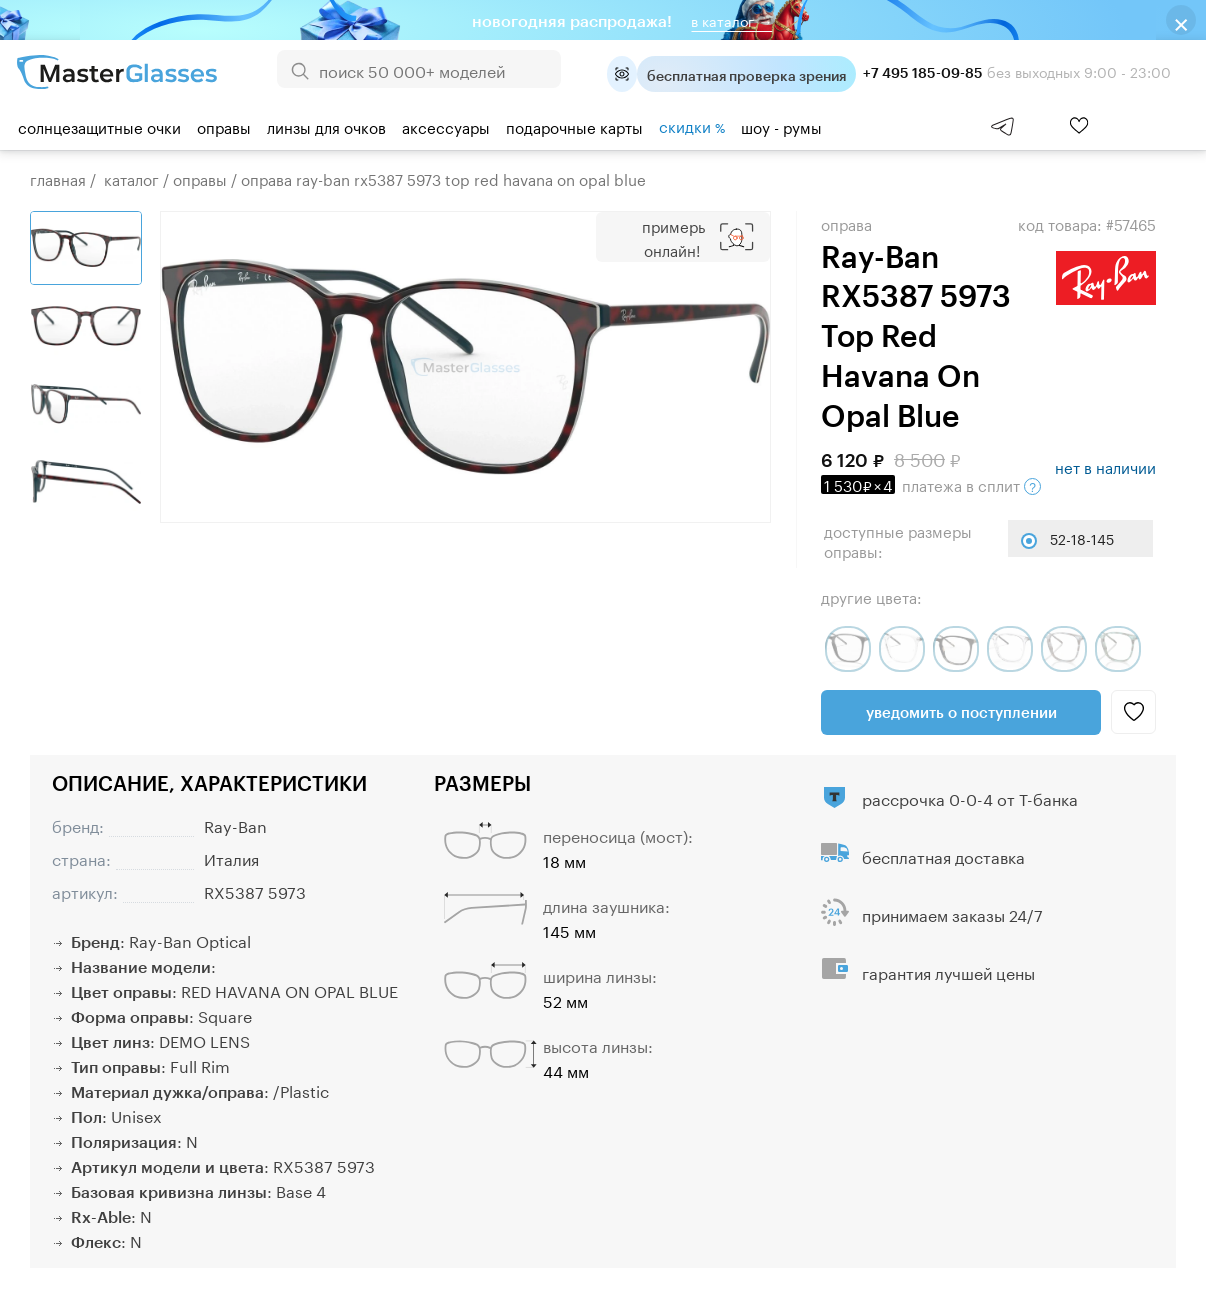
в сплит (931, 484)
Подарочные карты (574, 126)
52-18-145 (1082, 538)
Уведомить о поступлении (961, 712)
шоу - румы (781, 126)
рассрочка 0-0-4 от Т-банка (970, 797)
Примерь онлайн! (673, 237)
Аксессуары (446, 126)
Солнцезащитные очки (99, 126)
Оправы (224, 126)
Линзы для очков (326, 126)
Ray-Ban (235, 824)
